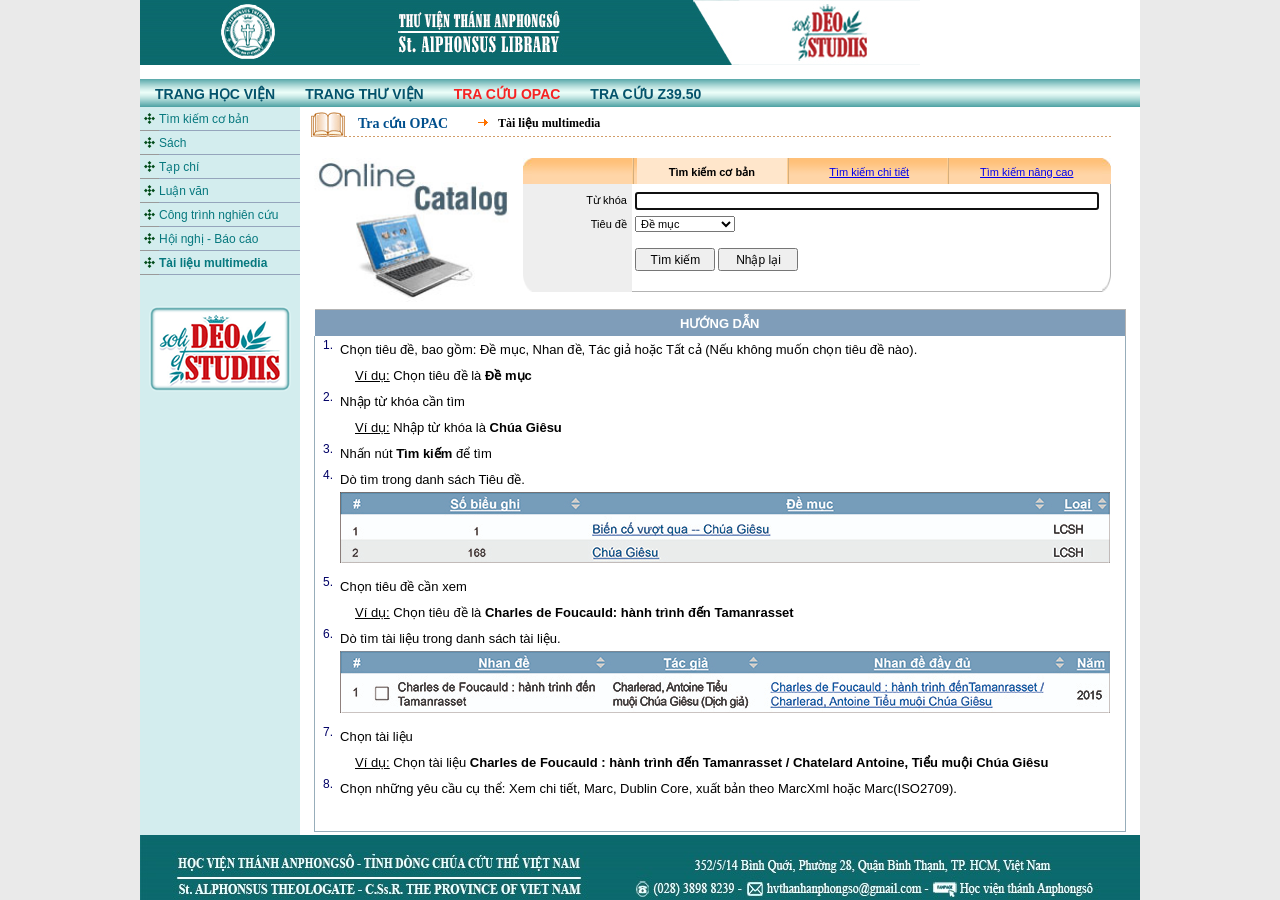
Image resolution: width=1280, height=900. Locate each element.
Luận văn (184, 191)
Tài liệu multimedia (213, 263)
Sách (172, 143)
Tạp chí (179, 167)
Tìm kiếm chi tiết (869, 172)
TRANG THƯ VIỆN (364, 94)
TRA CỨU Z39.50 (645, 94)
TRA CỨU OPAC (507, 94)
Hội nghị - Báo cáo (208, 239)
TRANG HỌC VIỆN (215, 94)
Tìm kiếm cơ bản (204, 119)
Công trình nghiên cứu (218, 215)
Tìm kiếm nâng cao (1026, 172)
